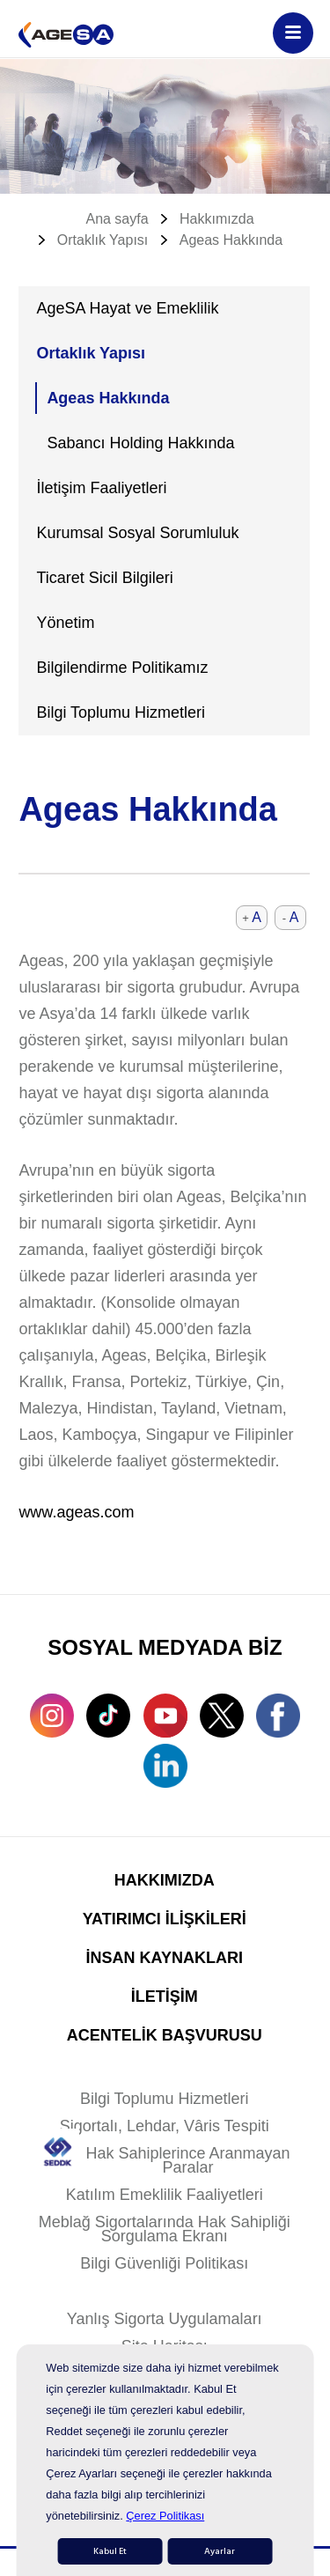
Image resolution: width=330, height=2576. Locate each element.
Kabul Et (110, 2551)
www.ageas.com (76, 1512)
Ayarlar (219, 2551)
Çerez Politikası (165, 2515)
